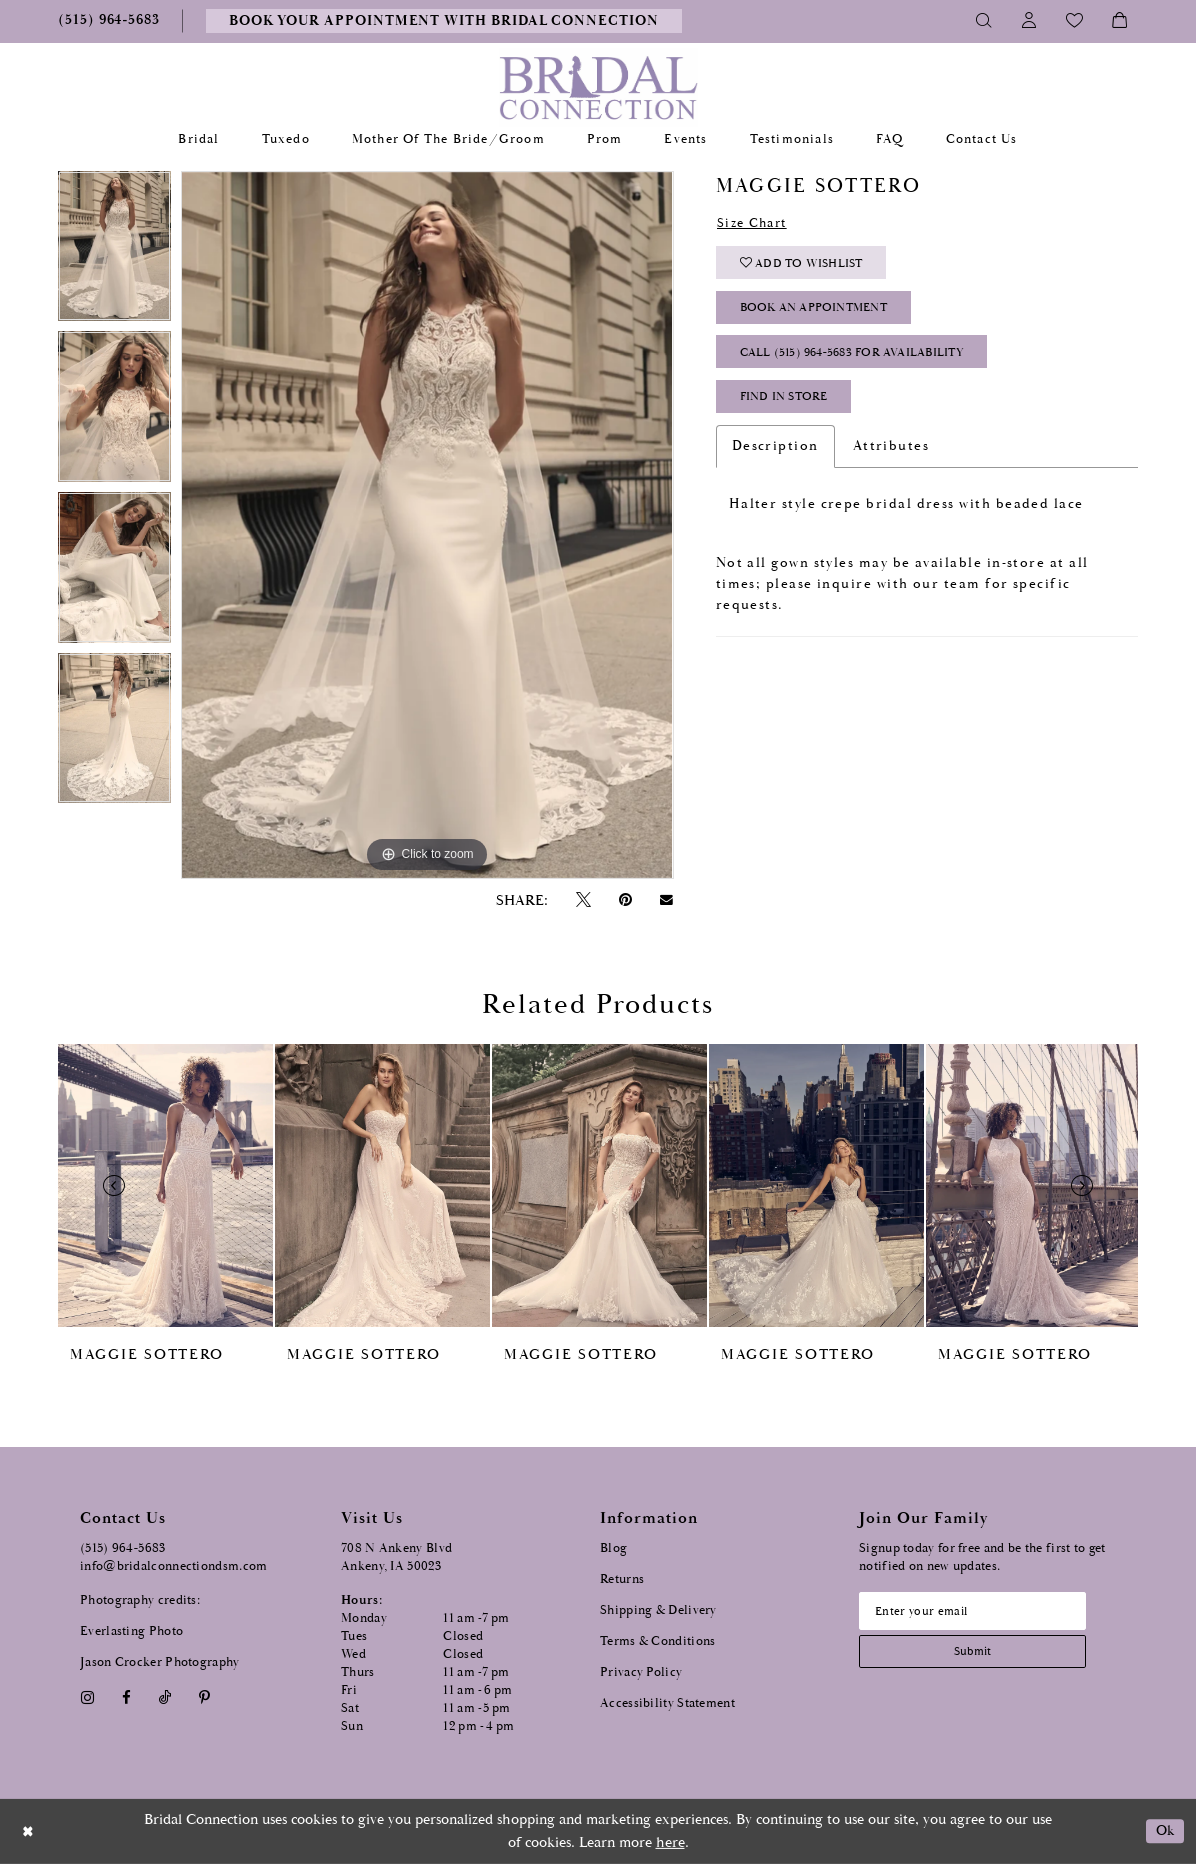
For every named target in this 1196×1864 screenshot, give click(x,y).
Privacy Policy (641, 1672)
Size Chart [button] (756, 224)
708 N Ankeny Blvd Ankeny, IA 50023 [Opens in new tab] (396, 1557)
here (670, 1842)
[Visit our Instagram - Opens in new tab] (87, 1697)
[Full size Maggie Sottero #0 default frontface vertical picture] (427, 525)
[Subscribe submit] (979, 1654)
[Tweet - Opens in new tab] (583, 900)
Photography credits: (140, 1600)
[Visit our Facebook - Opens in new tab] (126, 1697)
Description (775, 457)
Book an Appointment (821, 313)
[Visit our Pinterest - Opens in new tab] (205, 1697)
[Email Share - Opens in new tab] (667, 900)
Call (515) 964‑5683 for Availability (861, 360)
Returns (622, 1579)
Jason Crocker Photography (160, 1662)
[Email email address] (979, 1612)
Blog (613, 1548)
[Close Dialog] (29, 1831)
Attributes (891, 457)
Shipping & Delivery (658, 1610)
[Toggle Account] (1029, 21)
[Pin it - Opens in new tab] (625, 900)
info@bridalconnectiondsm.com (173, 1566)
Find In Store (788, 407)
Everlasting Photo (131, 1631)
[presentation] (165, 1185)
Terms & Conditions (657, 1641)
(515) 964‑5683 (123, 1548)
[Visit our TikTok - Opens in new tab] (165, 1697)
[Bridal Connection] (598, 87)
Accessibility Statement (667, 1703)
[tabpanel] (114, 251)
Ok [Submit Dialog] (1163, 1831)
